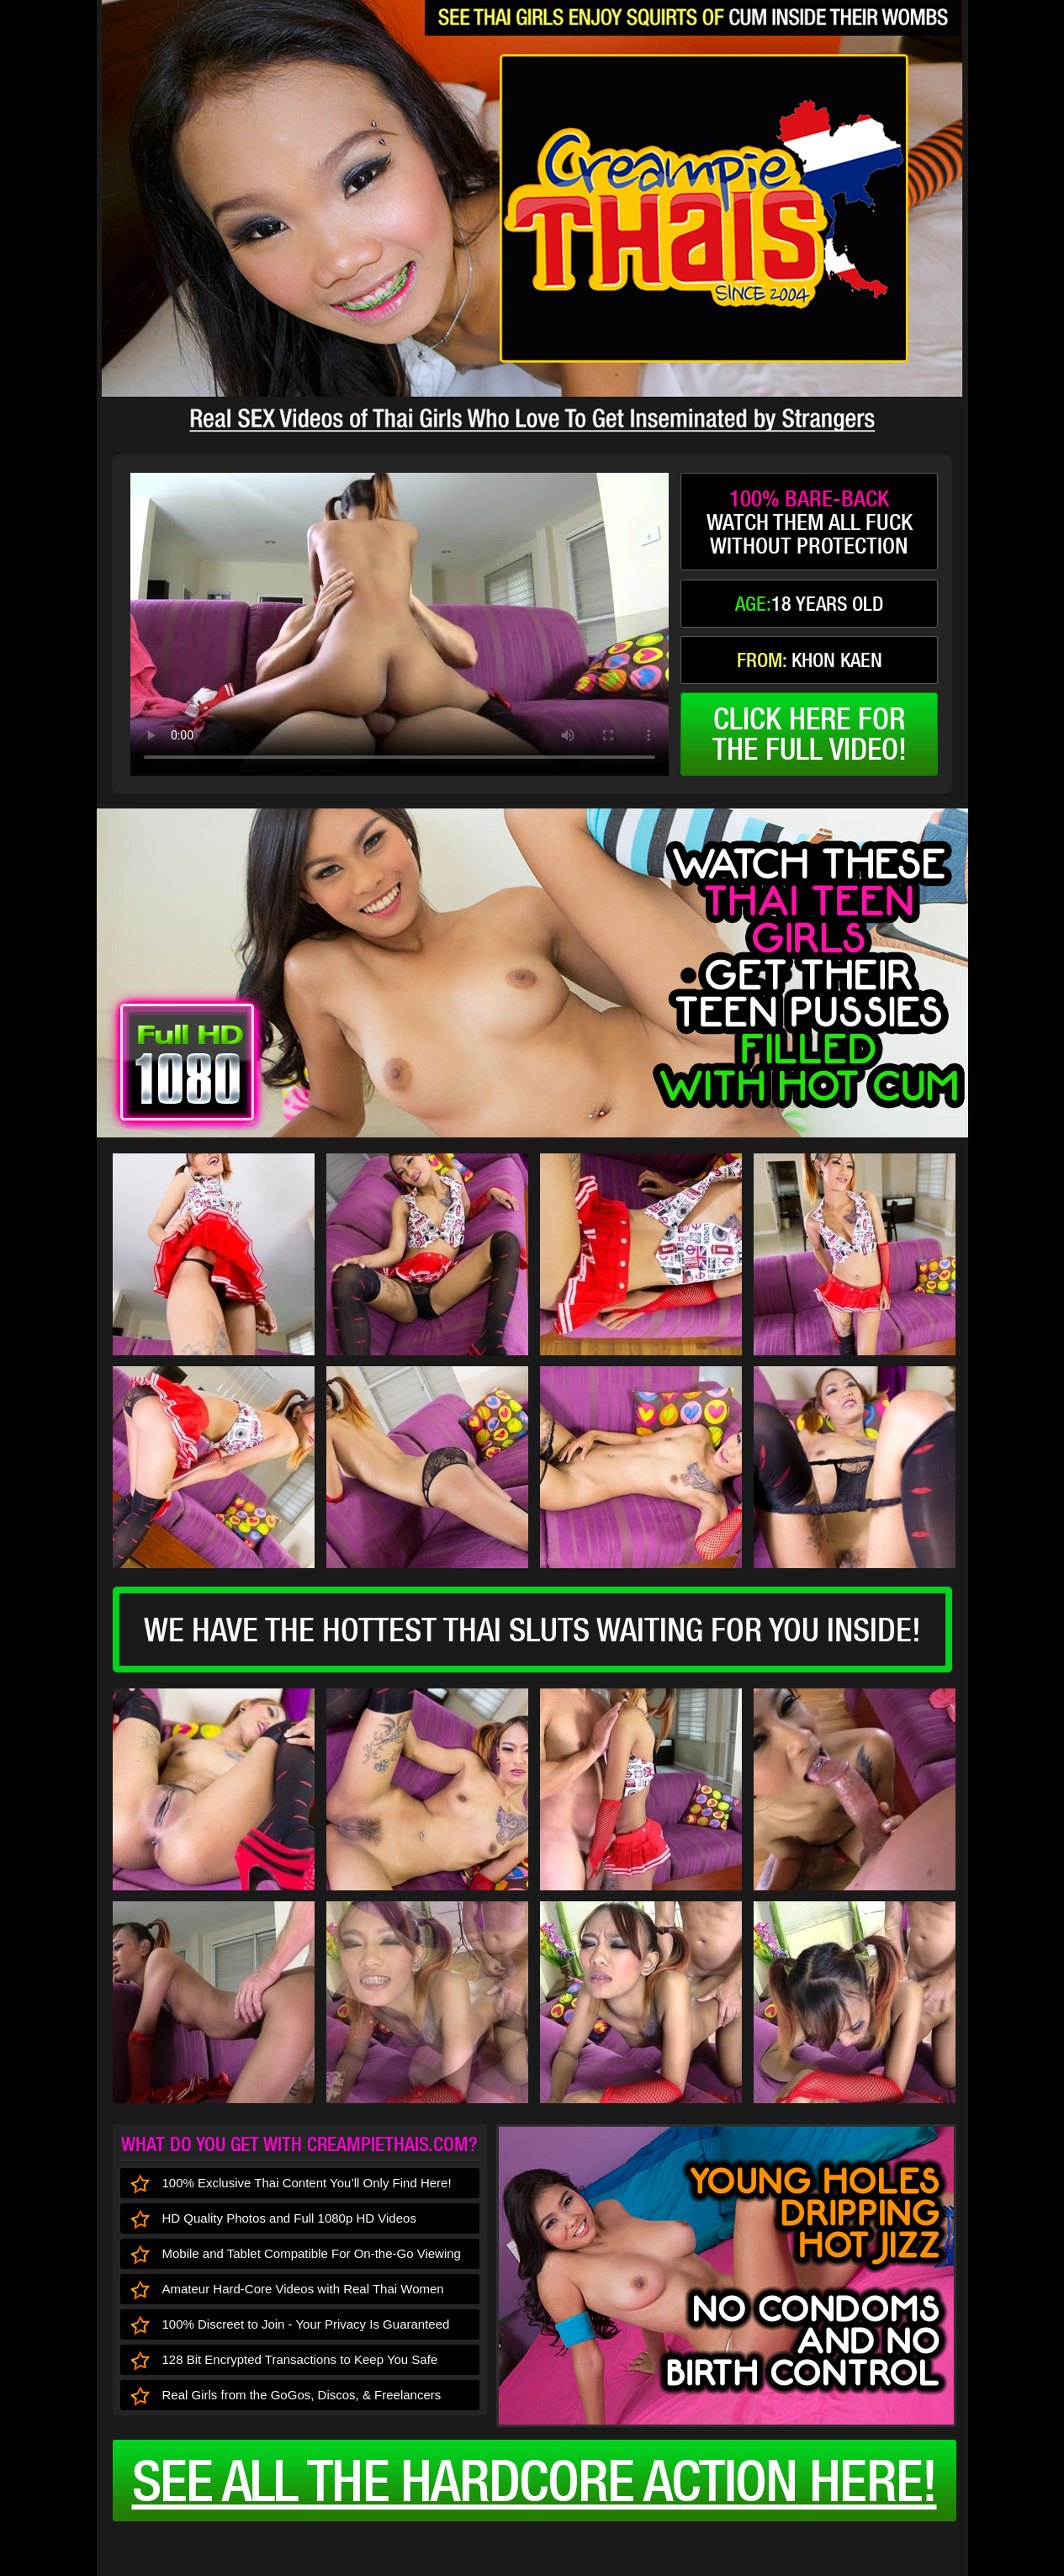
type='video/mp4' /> (399, 624)
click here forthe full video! (809, 733)
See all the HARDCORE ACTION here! (534, 2480)
